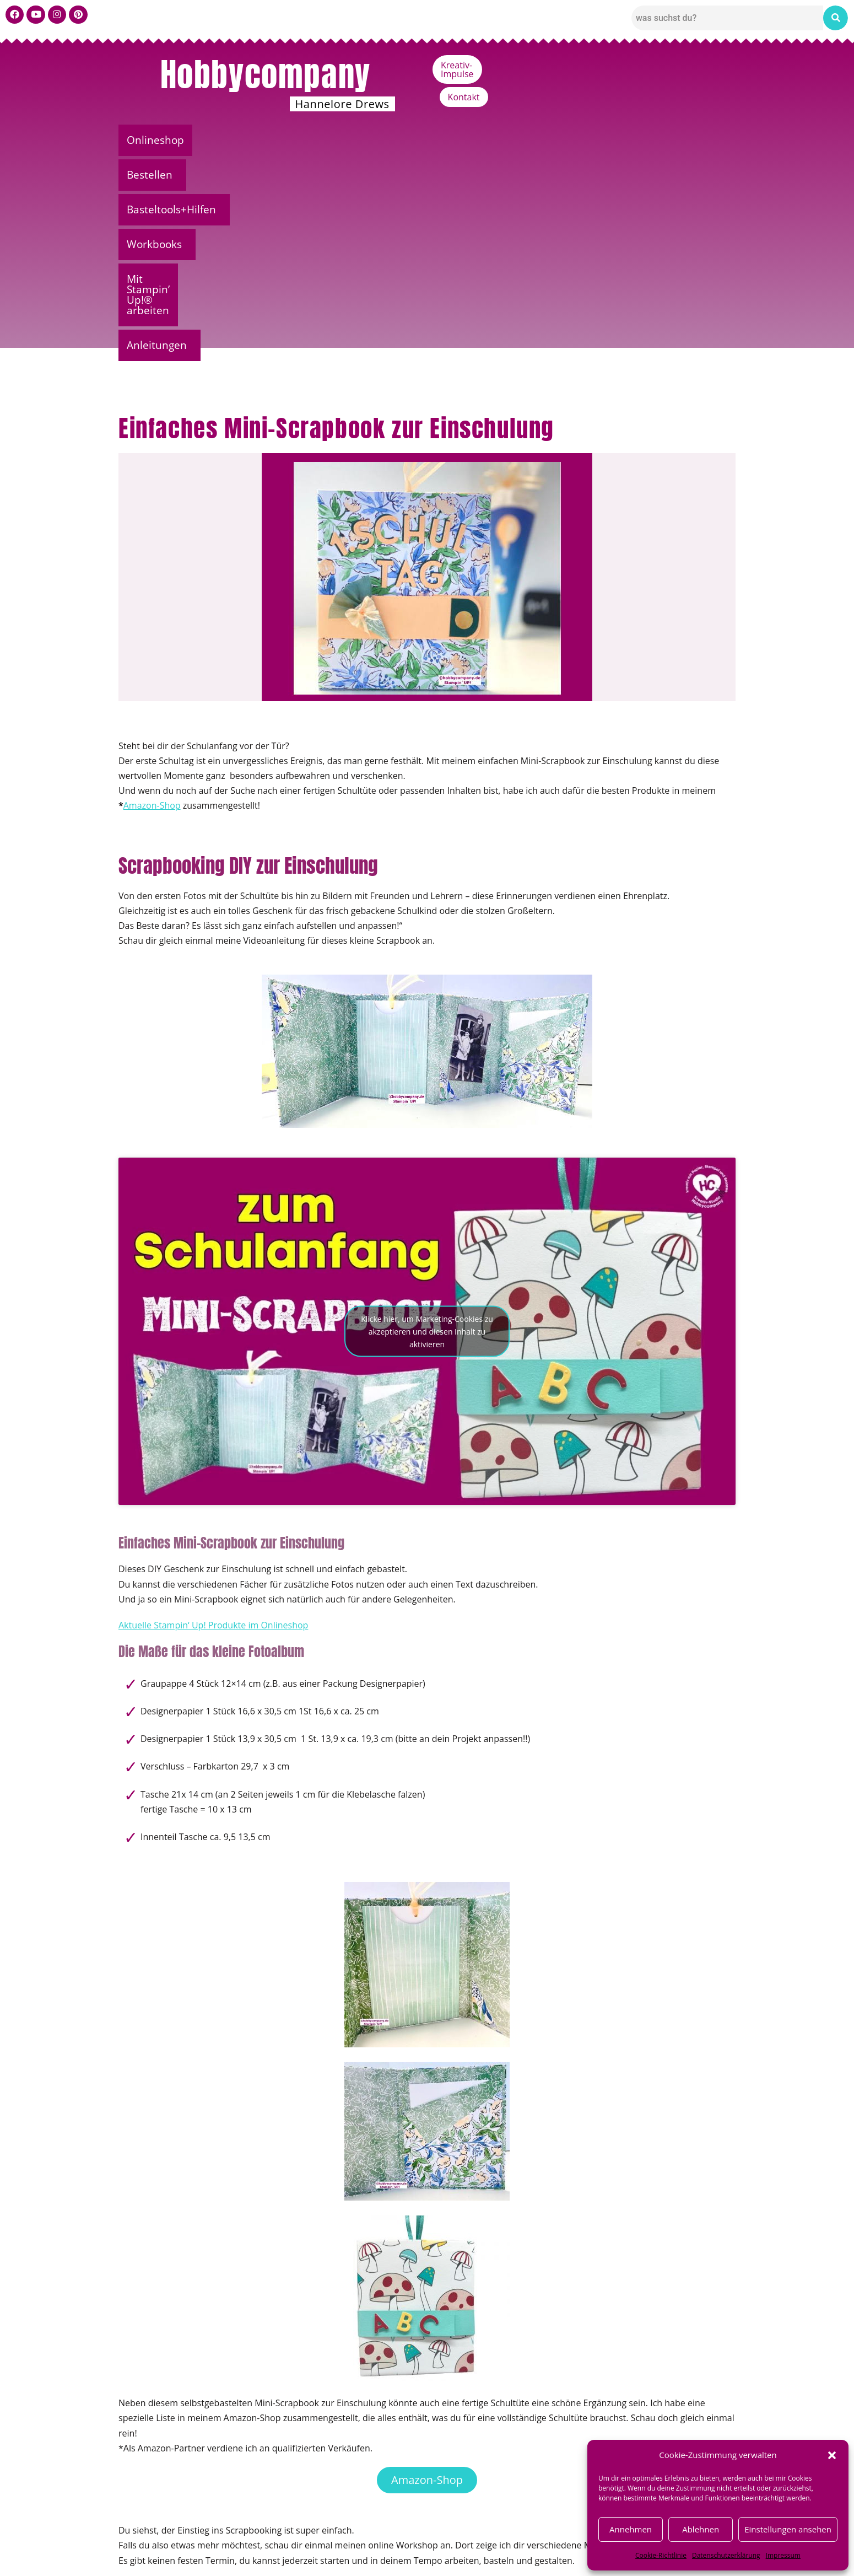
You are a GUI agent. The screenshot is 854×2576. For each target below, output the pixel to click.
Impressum (783, 2555)
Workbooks (438, 140)
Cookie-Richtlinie (661, 2555)
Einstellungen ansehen (787, 2529)
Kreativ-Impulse (640, 65)
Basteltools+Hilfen (335, 140)
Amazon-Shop (152, 600)
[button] (831, 2455)
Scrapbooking (254, 2448)
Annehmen (630, 2529)
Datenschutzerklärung (726, 2555)
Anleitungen (689, 140)
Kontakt (711, 65)
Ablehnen (700, 2529)
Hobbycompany (265, 74)
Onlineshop (158, 140)
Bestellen (236, 140)
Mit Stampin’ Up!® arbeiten (565, 140)
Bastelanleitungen (193, 2448)
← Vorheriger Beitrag (150, 2484)
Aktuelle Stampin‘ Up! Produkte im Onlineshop (213, 1420)
